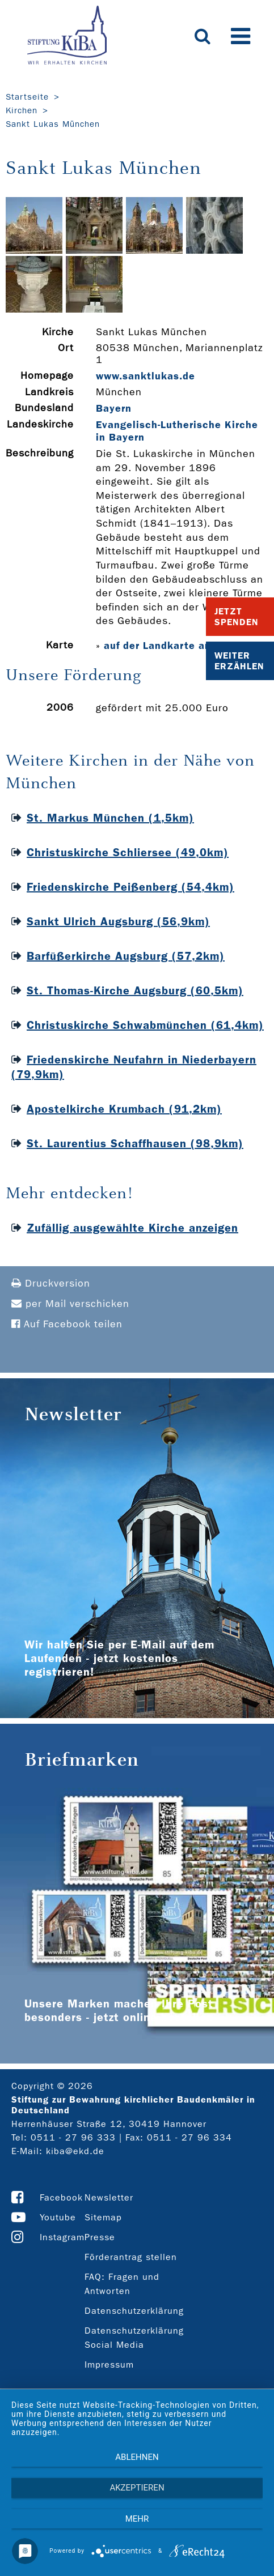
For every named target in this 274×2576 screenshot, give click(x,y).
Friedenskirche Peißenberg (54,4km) (130, 887)
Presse (100, 2237)
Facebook (61, 2197)
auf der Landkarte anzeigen (174, 645)
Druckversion (50, 1283)
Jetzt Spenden (236, 616)
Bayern (114, 408)
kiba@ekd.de (75, 2151)
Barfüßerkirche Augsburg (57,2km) (126, 956)
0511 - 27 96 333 (73, 2137)
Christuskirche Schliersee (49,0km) (128, 852)
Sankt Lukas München (53, 124)
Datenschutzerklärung (134, 2310)
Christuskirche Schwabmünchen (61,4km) (145, 1025)
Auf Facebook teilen (67, 1324)
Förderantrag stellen (131, 2257)
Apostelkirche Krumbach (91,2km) (124, 1109)
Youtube (58, 2217)
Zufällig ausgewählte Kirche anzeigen (132, 1227)
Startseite (27, 97)
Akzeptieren (136, 2488)
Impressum (109, 2364)
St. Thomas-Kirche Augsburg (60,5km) (135, 990)
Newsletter (109, 2197)
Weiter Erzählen (239, 661)
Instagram (62, 2237)
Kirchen (21, 110)
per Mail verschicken (70, 1304)
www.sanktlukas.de (145, 376)
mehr (137, 2519)
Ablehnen (136, 2457)
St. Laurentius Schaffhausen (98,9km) (135, 1143)
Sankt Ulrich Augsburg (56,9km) (118, 921)
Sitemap (103, 2217)
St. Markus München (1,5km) (110, 818)
